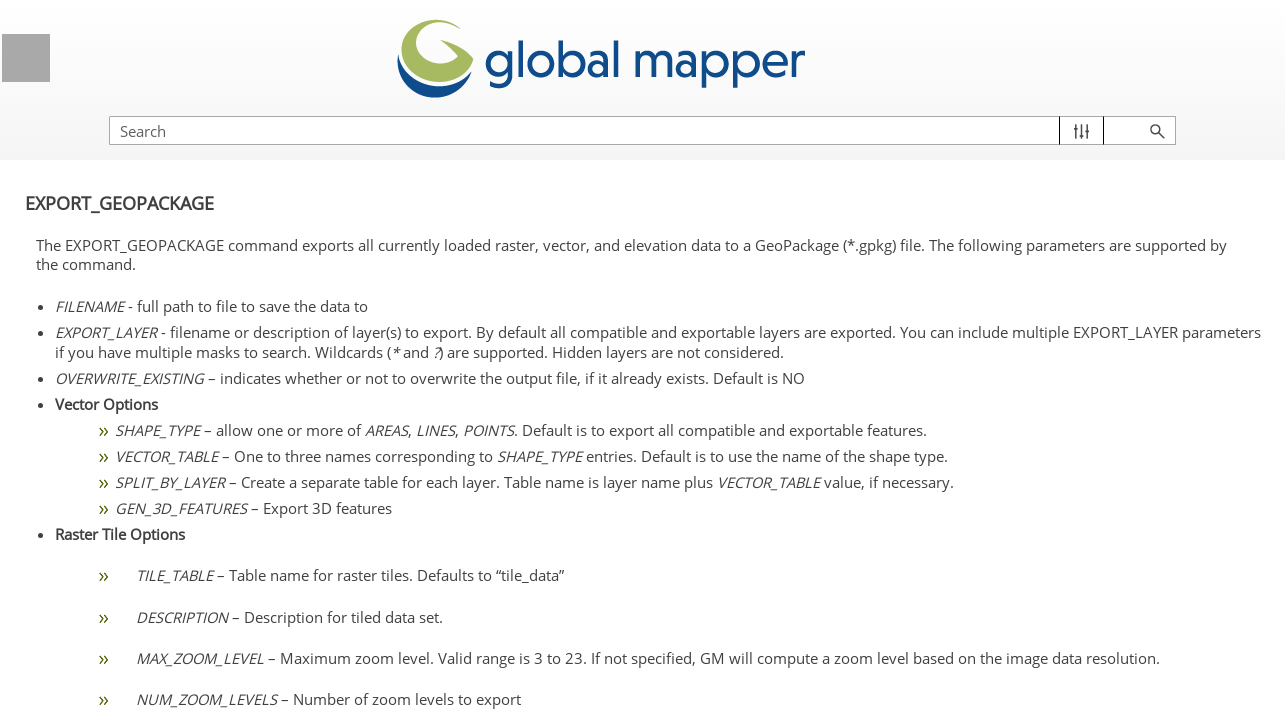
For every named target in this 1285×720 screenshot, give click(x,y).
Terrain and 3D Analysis (192, 295)
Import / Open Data (192, 220)
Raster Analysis (192, 443)
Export (192, 481)
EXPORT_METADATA (168, 629)
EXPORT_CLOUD (155, 555)
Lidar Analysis (192, 332)
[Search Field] (1070, 110)
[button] (1175, 110)
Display (192, 183)
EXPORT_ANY (145, 517)
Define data (192, 146)
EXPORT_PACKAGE (165, 666)
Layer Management (192, 257)
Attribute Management (192, 406)
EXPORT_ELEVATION (170, 592)
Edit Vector (192, 369)
